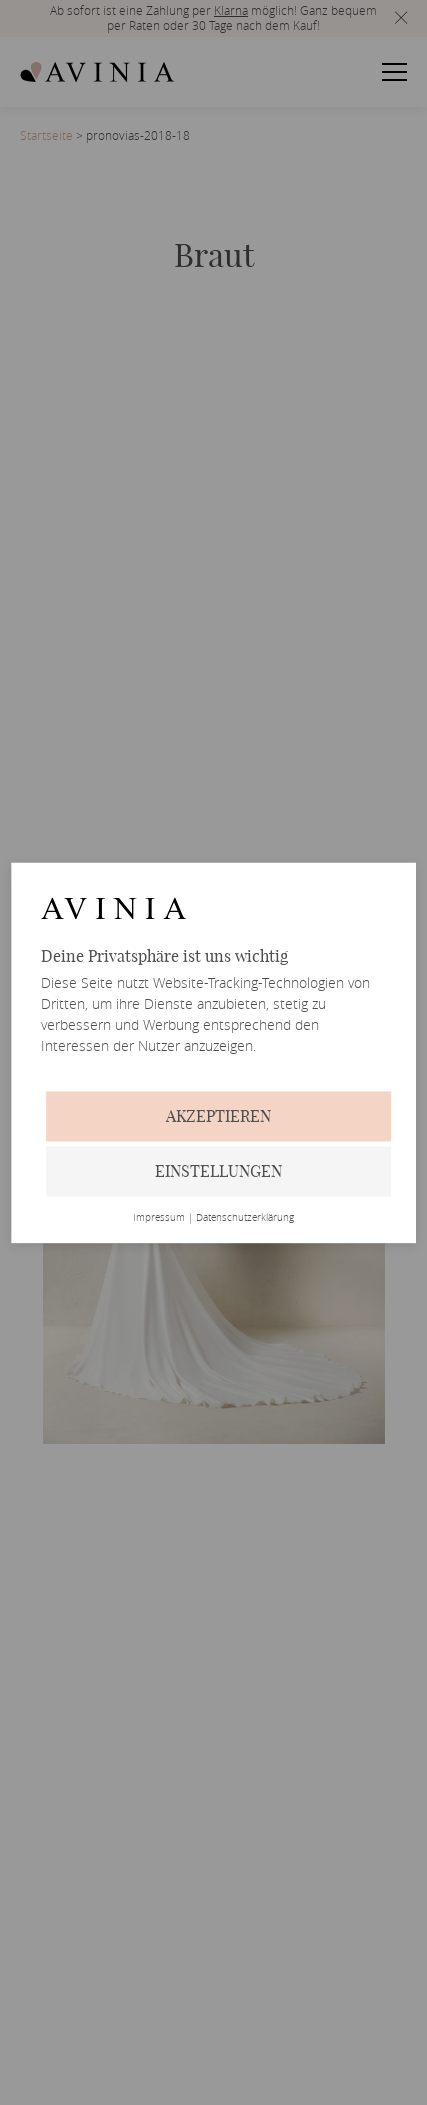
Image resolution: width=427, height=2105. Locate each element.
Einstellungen (218, 1171)
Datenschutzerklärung (245, 1218)
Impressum (159, 1218)
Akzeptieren (218, 1116)
